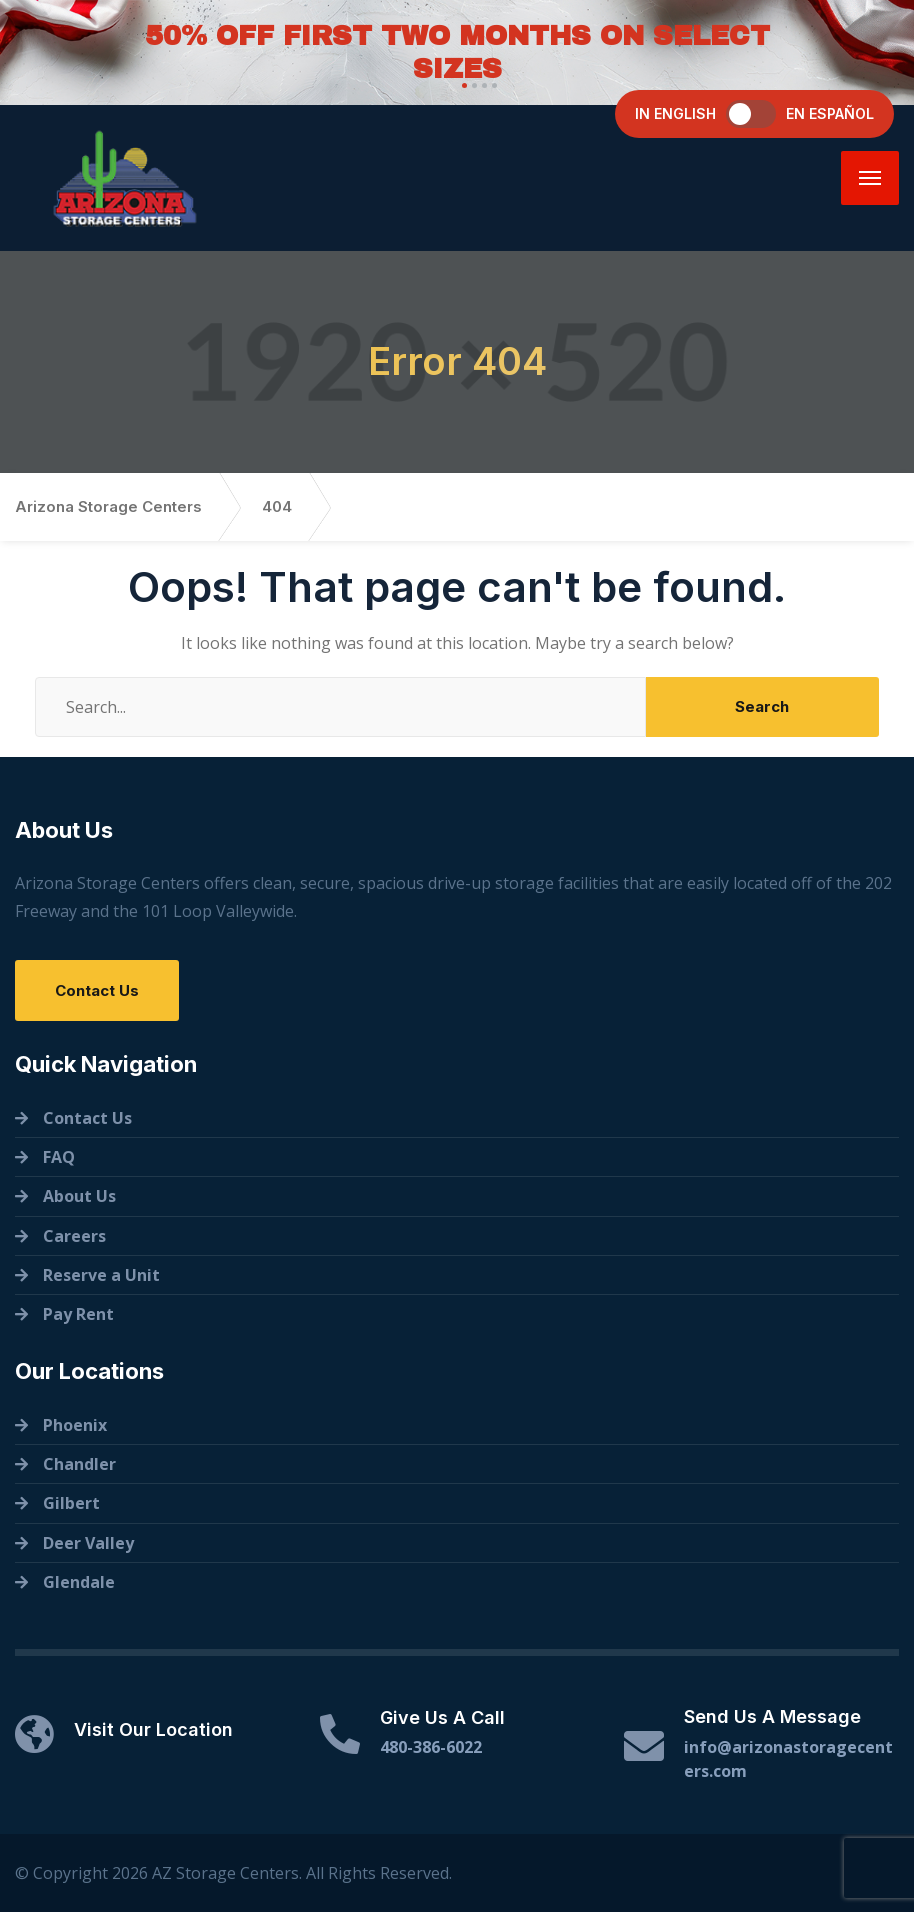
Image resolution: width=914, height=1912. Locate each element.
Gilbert (71, 1503)
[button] (462, 85)
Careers (74, 1236)
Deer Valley (88, 1543)
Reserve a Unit (101, 1275)
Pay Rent (78, 1314)
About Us (79, 1196)
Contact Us (97, 990)
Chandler (79, 1464)
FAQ (59, 1157)
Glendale (79, 1582)
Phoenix (75, 1425)
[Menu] (870, 178)
